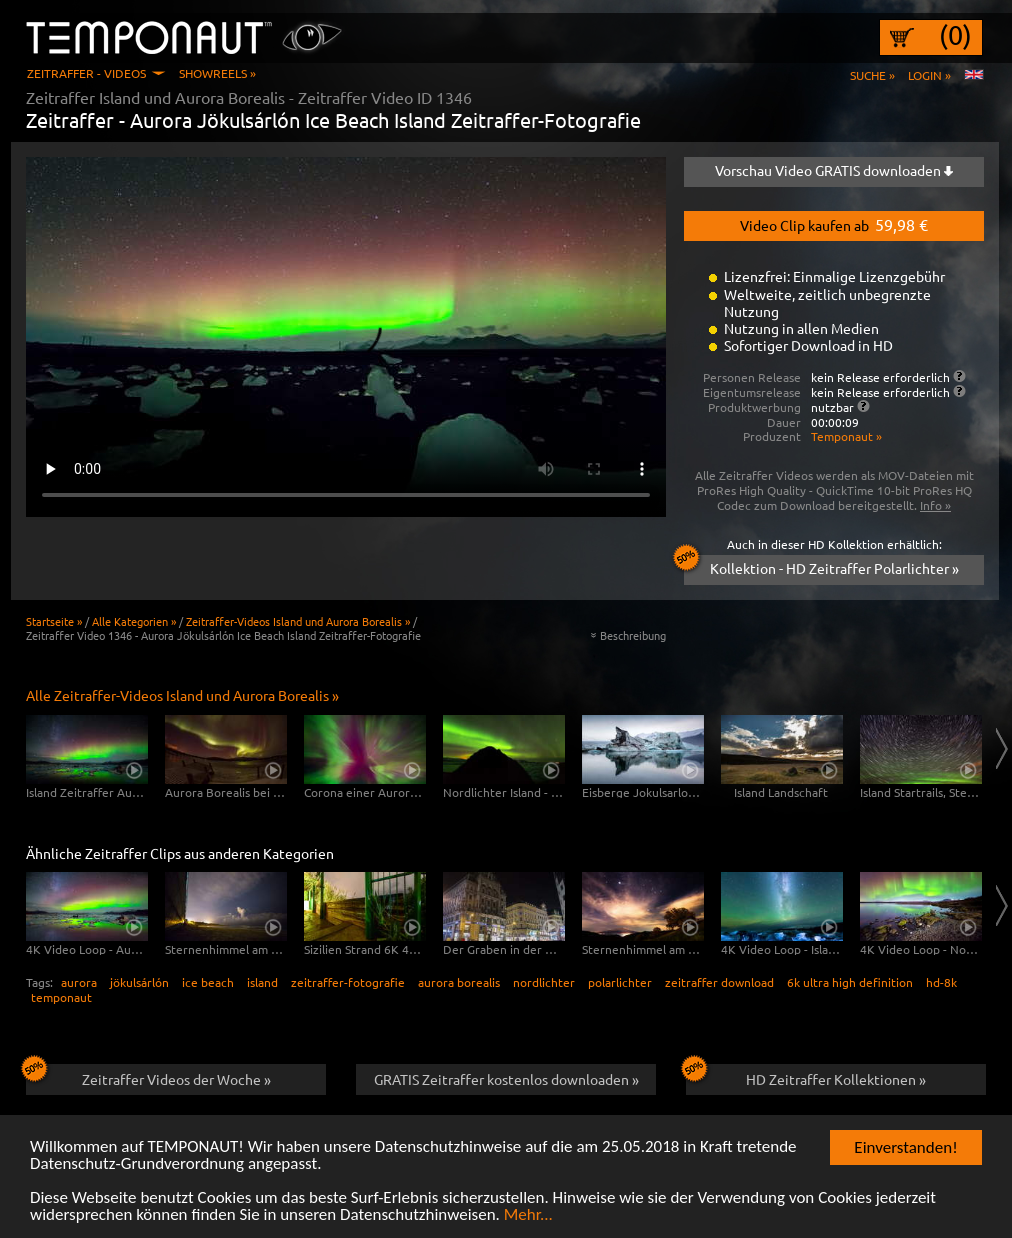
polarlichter (620, 982)
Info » (935, 505)
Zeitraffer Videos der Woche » (148, 1076)
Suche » (872, 75)
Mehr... (528, 1215)
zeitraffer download (719, 982)
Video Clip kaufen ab (834, 224)
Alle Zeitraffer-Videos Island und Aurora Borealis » (182, 695)
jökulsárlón (139, 982)
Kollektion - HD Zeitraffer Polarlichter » (821, 566)
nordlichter (544, 982)
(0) (955, 35)
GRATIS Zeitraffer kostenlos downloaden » (506, 1079)
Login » (929, 75)
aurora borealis (459, 982)
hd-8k (941, 982)
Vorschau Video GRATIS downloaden (834, 170)
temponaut (61, 997)
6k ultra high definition (850, 982)
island (262, 982)
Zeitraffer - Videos (86, 73)
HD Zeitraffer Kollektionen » (806, 1076)
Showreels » (217, 73)
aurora (79, 982)
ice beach (208, 982)
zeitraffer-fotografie (348, 982)
